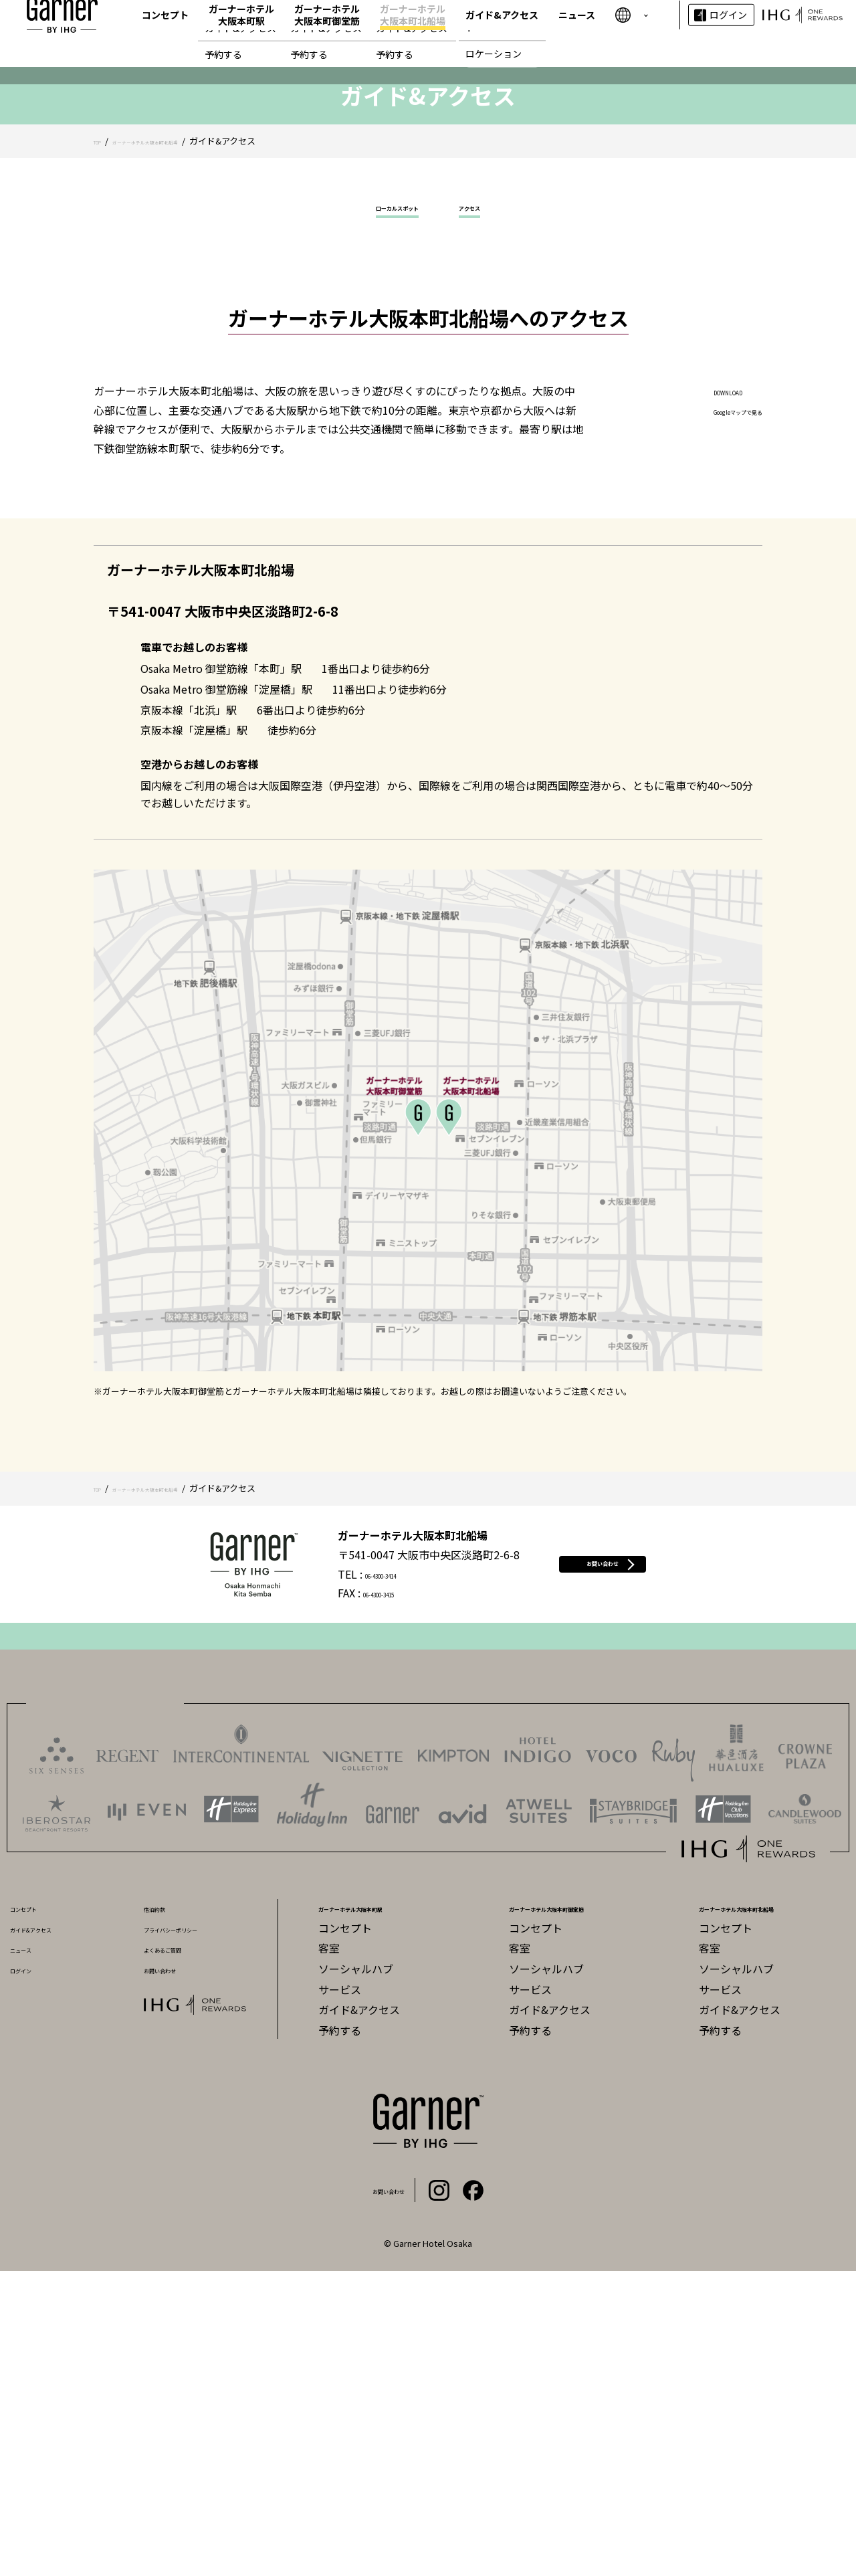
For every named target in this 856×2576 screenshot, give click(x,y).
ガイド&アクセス (501, 33)
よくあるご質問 (181, 2254)
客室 (329, 2254)
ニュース (576, 33)
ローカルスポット (387, 508)
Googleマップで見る (712, 715)
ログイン (728, 33)
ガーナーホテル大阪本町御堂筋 (327, 33)
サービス (339, 2294)
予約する (339, 2335)
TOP (102, 435)
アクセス (491, 508)
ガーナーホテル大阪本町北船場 (412, 33)
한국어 (631, 48)
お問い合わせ (602, 1869)
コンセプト (165, 33)
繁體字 (631, 17)
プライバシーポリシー (197, 2233)
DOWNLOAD (692, 696)
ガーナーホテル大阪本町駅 (241, 33)
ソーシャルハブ (355, 2274)
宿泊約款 (165, 2212)
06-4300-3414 (356, 1879)
